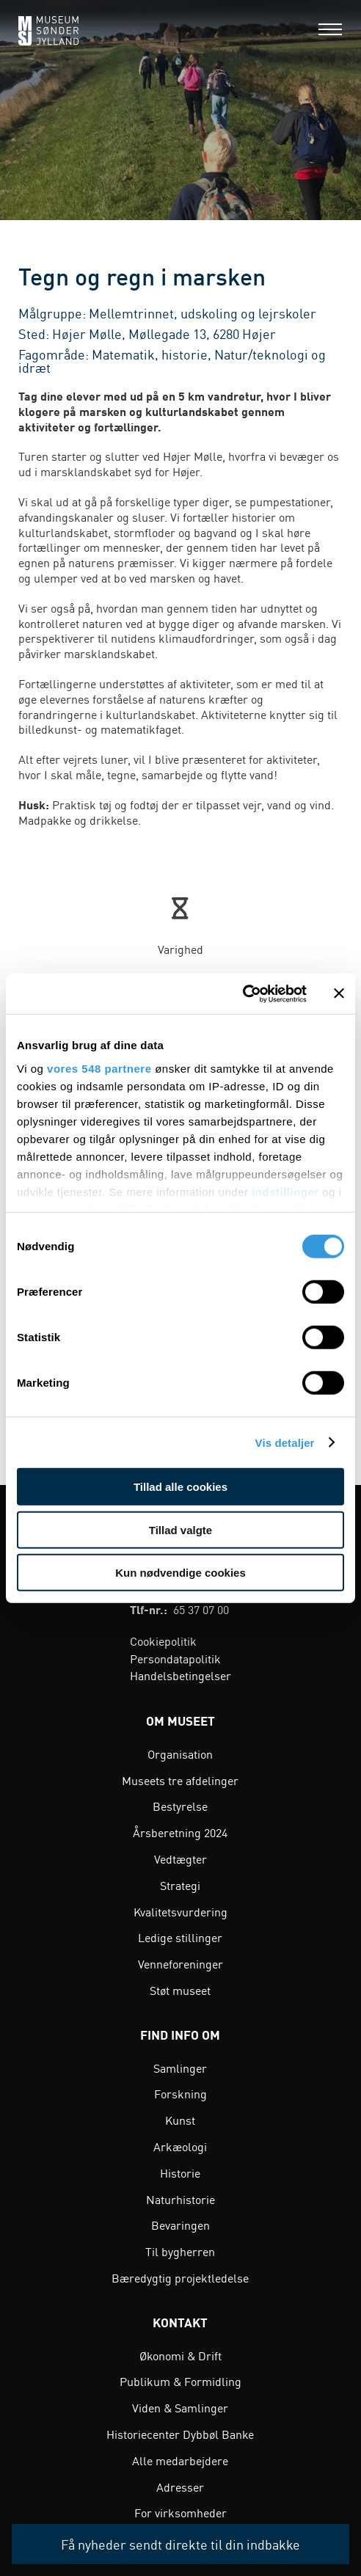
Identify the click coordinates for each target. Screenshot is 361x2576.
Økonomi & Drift (180, 2355)
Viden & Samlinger (180, 2407)
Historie (180, 2172)
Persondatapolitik (175, 1658)
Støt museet (180, 1990)
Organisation (180, 1753)
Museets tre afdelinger (180, 1780)
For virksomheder (180, 2512)
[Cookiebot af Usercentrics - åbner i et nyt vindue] (242, 993)
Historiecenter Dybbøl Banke (180, 2433)
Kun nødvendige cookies (180, 1572)
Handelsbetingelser (180, 1675)
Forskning (180, 2093)
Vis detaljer (285, 1442)
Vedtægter (180, 1858)
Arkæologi (180, 2146)
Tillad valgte (180, 1529)
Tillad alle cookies (180, 1487)
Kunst (180, 2119)
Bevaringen (180, 2224)
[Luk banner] (339, 993)
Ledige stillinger (180, 1937)
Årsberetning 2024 (180, 1832)
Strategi (180, 1885)
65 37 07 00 (201, 1609)
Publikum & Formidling (180, 2381)
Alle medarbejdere (180, 2460)
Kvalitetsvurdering (180, 1911)
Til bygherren (180, 2251)
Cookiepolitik (163, 1640)
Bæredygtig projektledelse (180, 2277)
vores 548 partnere (99, 1068)
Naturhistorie (180, 2199)
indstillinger (285, 1191)
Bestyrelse (180, 1805)
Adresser (180, 2486)
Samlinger (180, 2067)
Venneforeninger (180, 1963)
